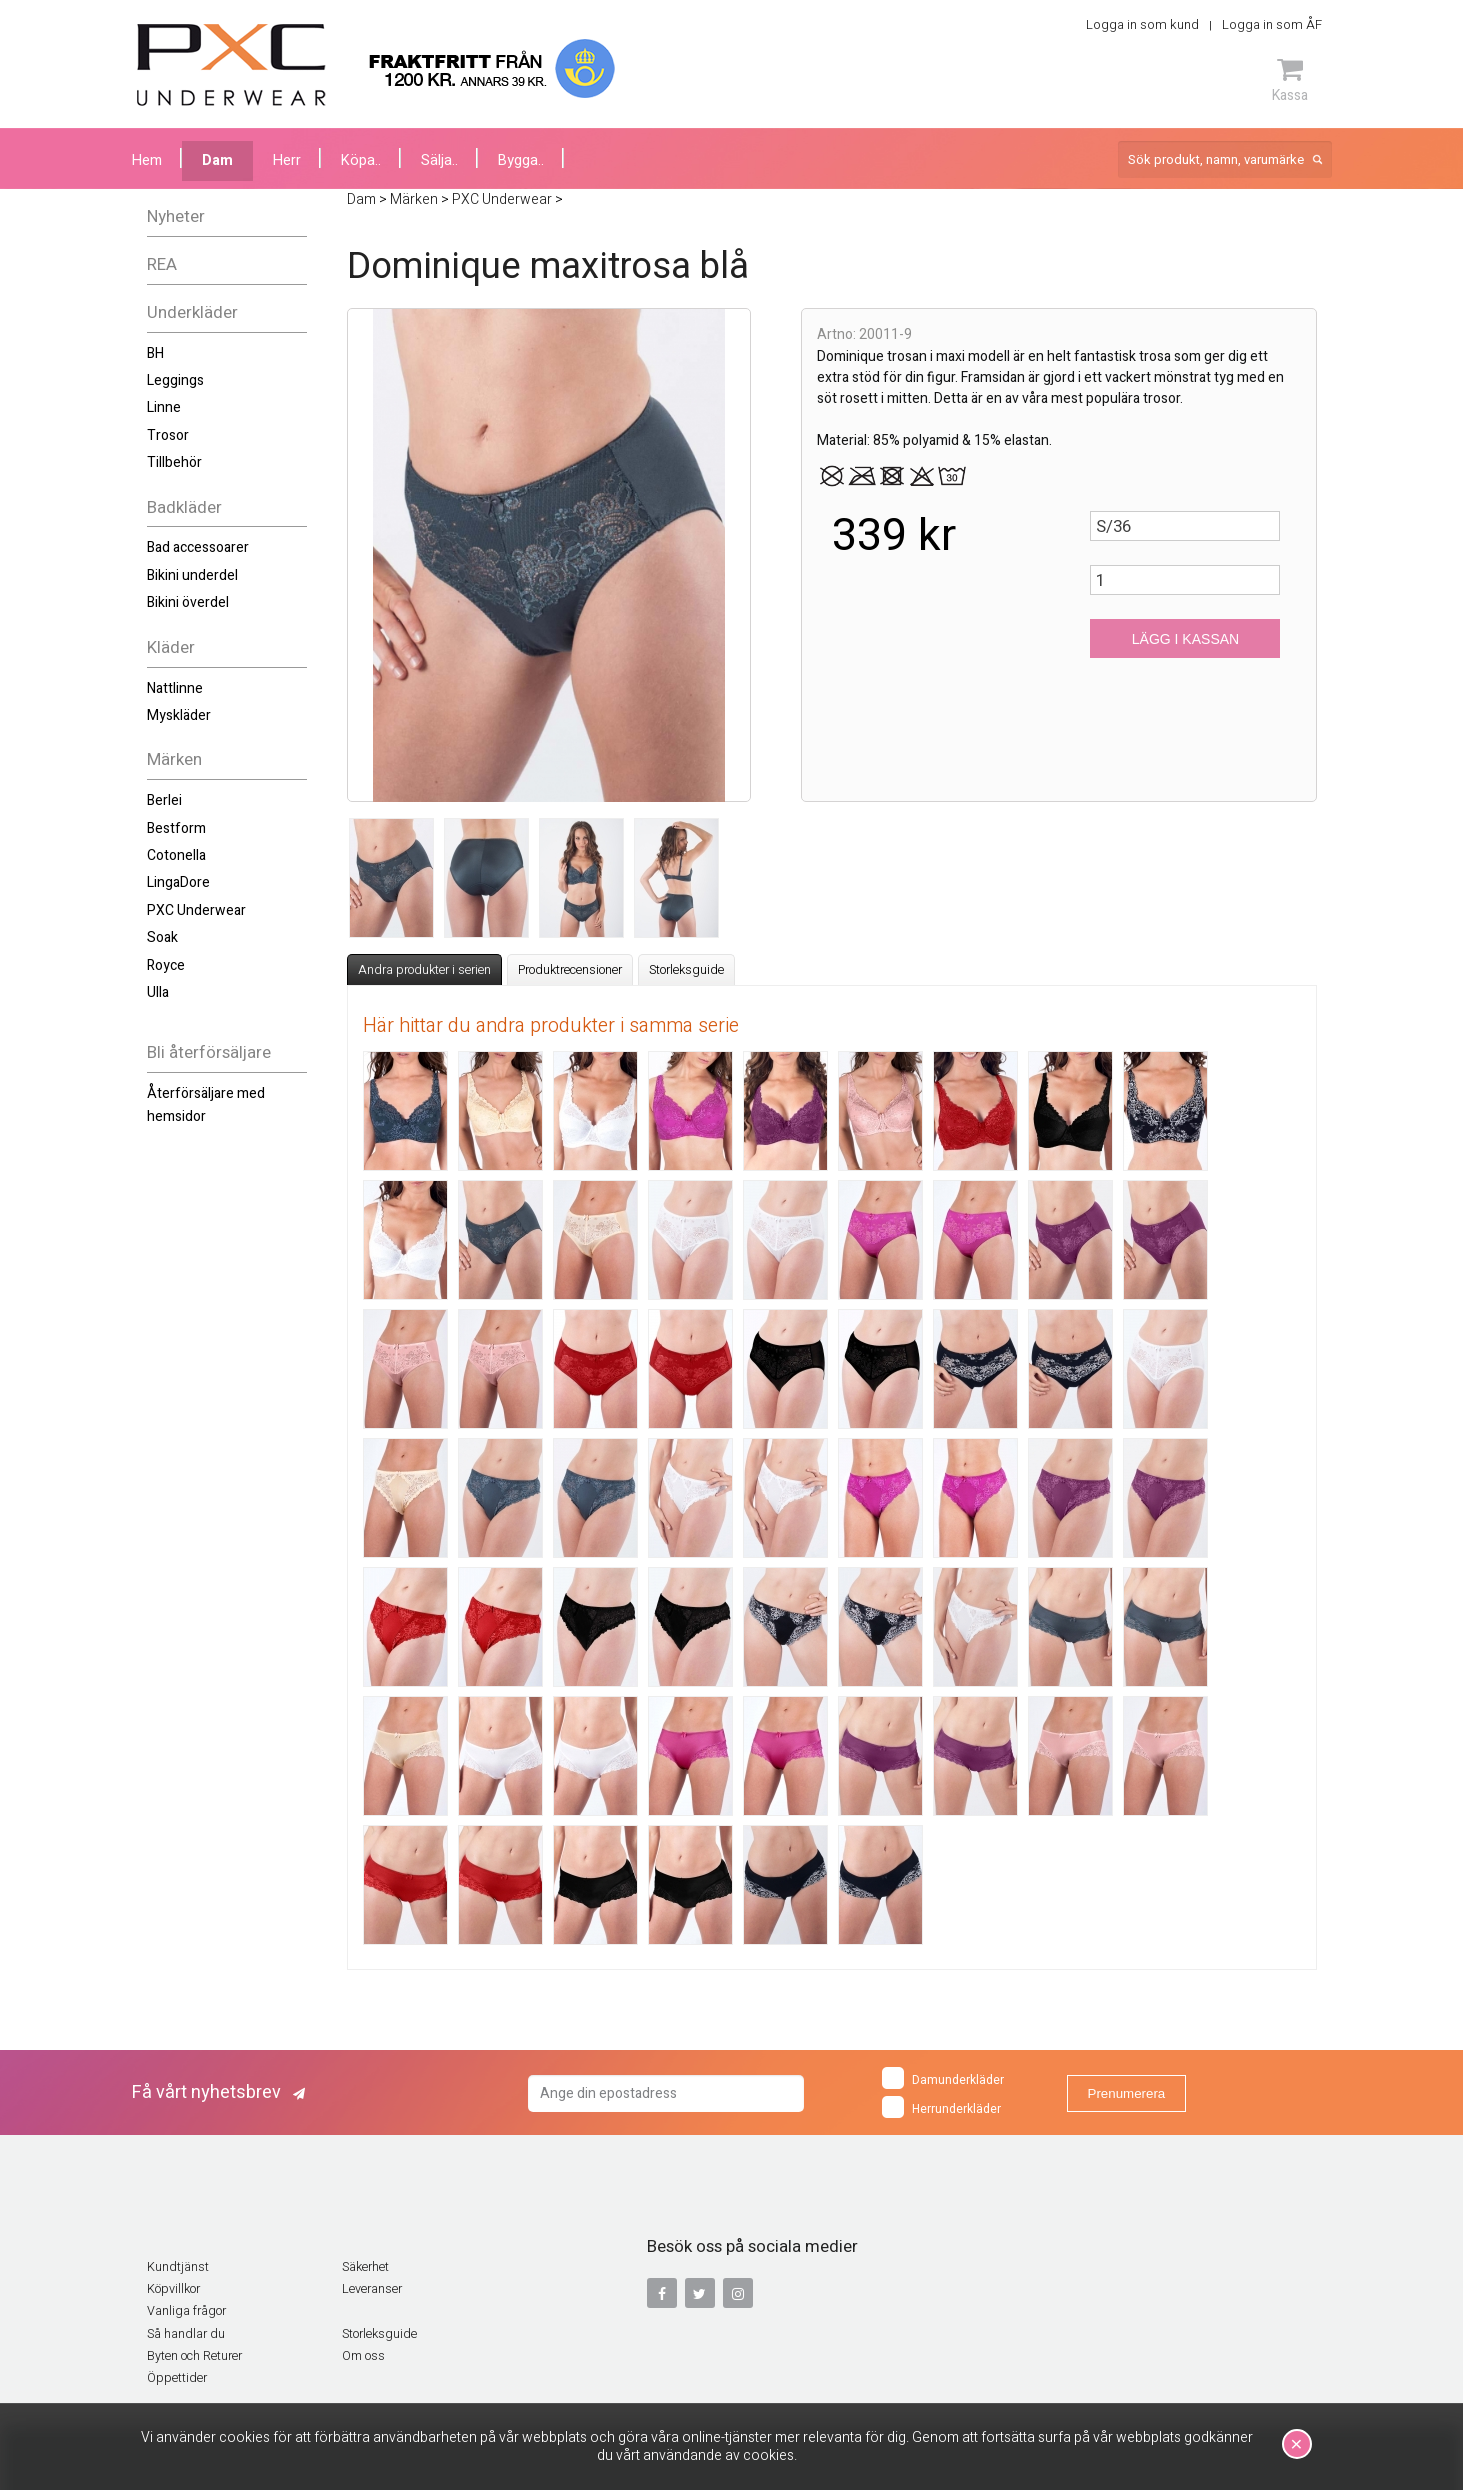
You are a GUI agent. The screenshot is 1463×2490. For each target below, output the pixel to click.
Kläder (171, 647)
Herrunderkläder (941, 2107)
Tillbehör (174, 462)
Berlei (164, 800)
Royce (166, 965)
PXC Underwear (196, 910)
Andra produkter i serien (424, 970)
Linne (164, 407)
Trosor (168, 435)
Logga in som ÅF (1272, 24)
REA (162, 264)
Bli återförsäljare (209, 1052)
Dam (217, 160)
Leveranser (372, 2289)
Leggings (175, 380)
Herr (287, 160)
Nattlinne (175, 688)
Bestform (176, 828)
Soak (162, 937)
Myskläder (179, 715)
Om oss (363, 2356)
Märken (174, 759)
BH (155, 353)
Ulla (158, 992)
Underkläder (192, 312)
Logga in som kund (1142, 24)
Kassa (1290, 80)
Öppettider (177, 2378)
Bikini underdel (192, 575)
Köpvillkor (173, 2289)
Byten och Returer (194, 2356)
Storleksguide (686, 970)
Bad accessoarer (198, 547)
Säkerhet (365, 2267)
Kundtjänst (178, 2267)
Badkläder (184, 507)
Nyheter (176, 216)
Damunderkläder (943, 2078)
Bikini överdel (188, 602)
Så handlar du (186, 2334)
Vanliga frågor (186, 2311)
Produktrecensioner (570, 970)
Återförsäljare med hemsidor (206, 1104)
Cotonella (176, 855)
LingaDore (178, 882)
